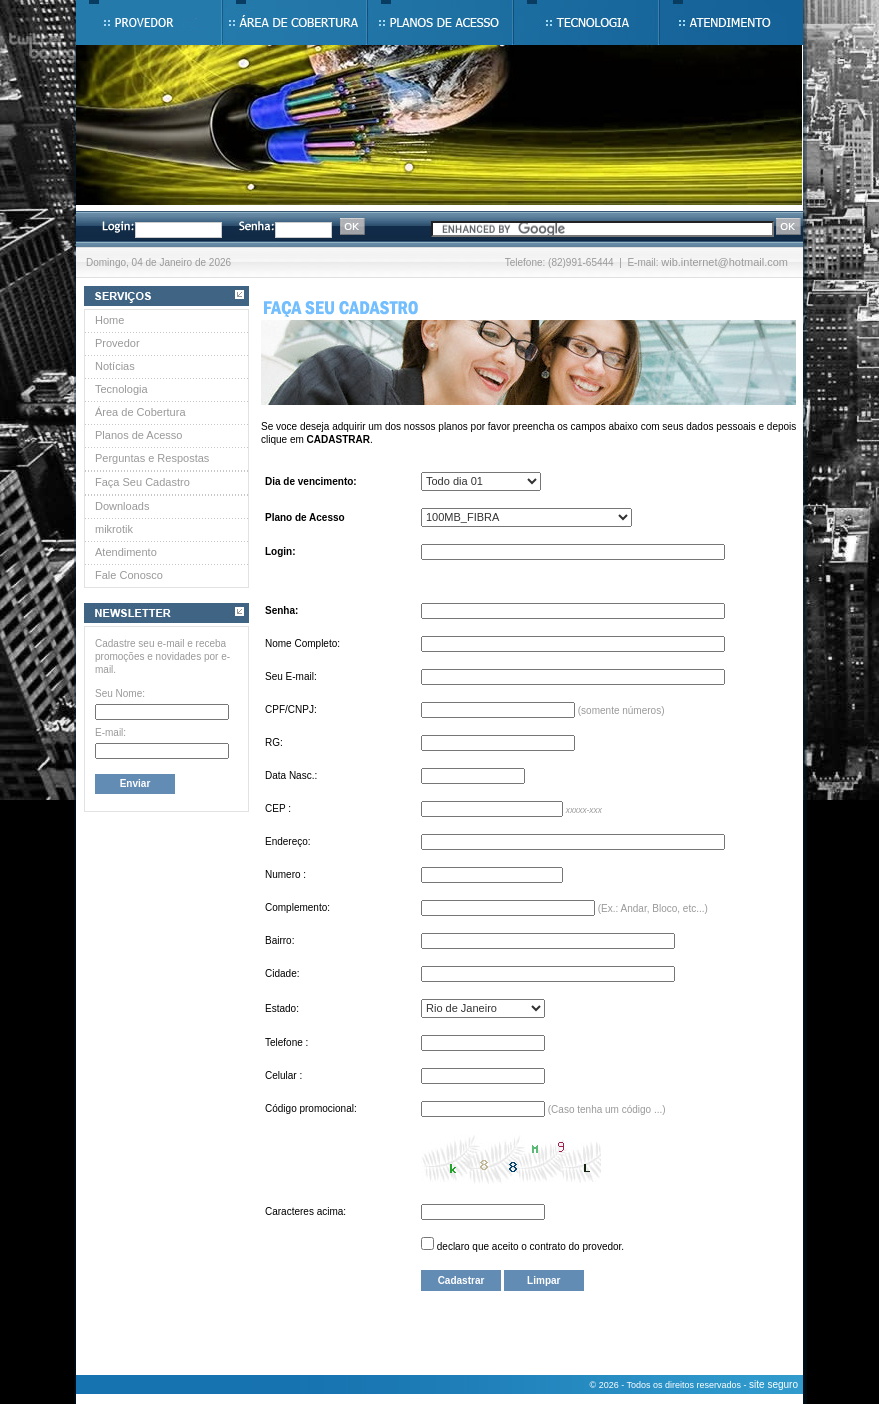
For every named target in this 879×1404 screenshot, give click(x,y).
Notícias (115, 366)
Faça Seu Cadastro (142, 482)
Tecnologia (121, 389)
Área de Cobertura (140, 412)
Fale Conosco (129, 575)
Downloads (122, 506)
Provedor (117, 343)
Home (109, 320)
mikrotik (114, 529)
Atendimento (126, 552)
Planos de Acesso (138, 435)
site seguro (773, 1384)
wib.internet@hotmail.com (724, 262)
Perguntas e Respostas (152, 458)
